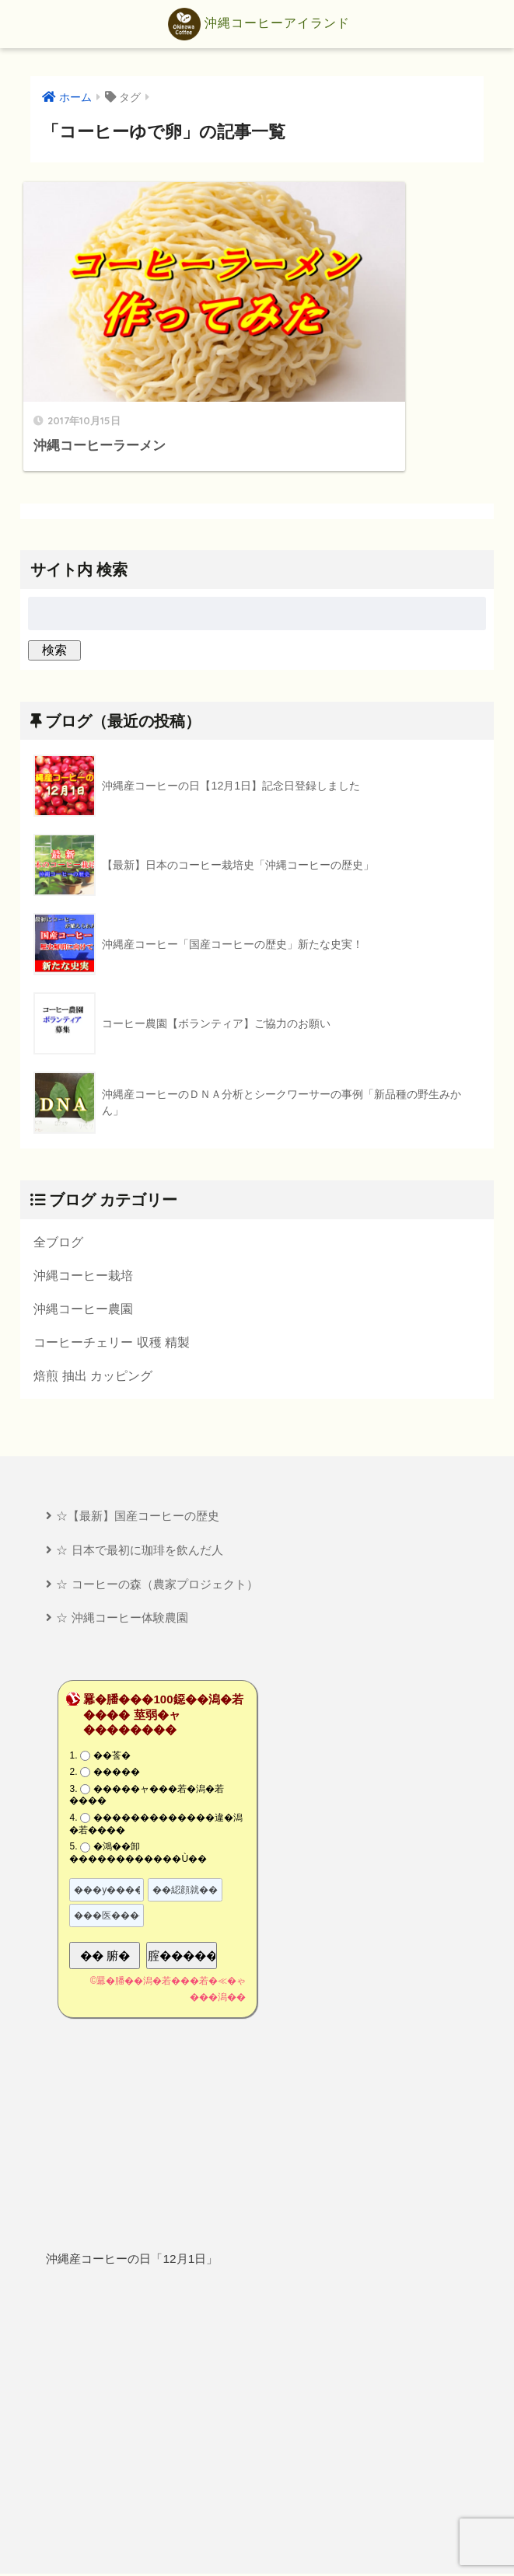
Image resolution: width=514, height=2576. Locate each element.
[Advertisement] (257, 2329)
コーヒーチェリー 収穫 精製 (111, 1247)
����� (116, 1680)
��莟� (112, 1662)
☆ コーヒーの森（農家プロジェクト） (156, 1490)
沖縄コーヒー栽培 (83, 1179)
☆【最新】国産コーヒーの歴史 (137, 1421)
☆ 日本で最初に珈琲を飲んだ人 (139, 1456)
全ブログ (58, 1145)
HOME (257, 2511)
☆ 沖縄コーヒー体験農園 (121, 1525)
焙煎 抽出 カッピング (92, 1281)
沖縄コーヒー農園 (83, 1213)
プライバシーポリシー (259, 2537)
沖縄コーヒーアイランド (259, 24)
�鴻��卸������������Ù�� (138, 1761)
